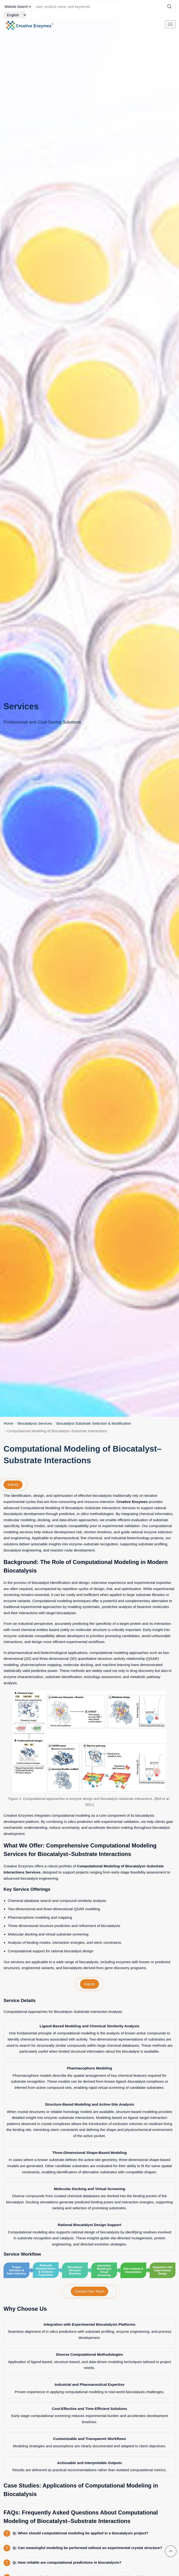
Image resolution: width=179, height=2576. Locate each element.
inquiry (13, 1484)
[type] (18, 7)
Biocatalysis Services (35, 1423)
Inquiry (89, 1984)
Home (8, 1423)
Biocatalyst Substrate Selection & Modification (93, 1423)
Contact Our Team (89, 2291)
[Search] (169, 7)
